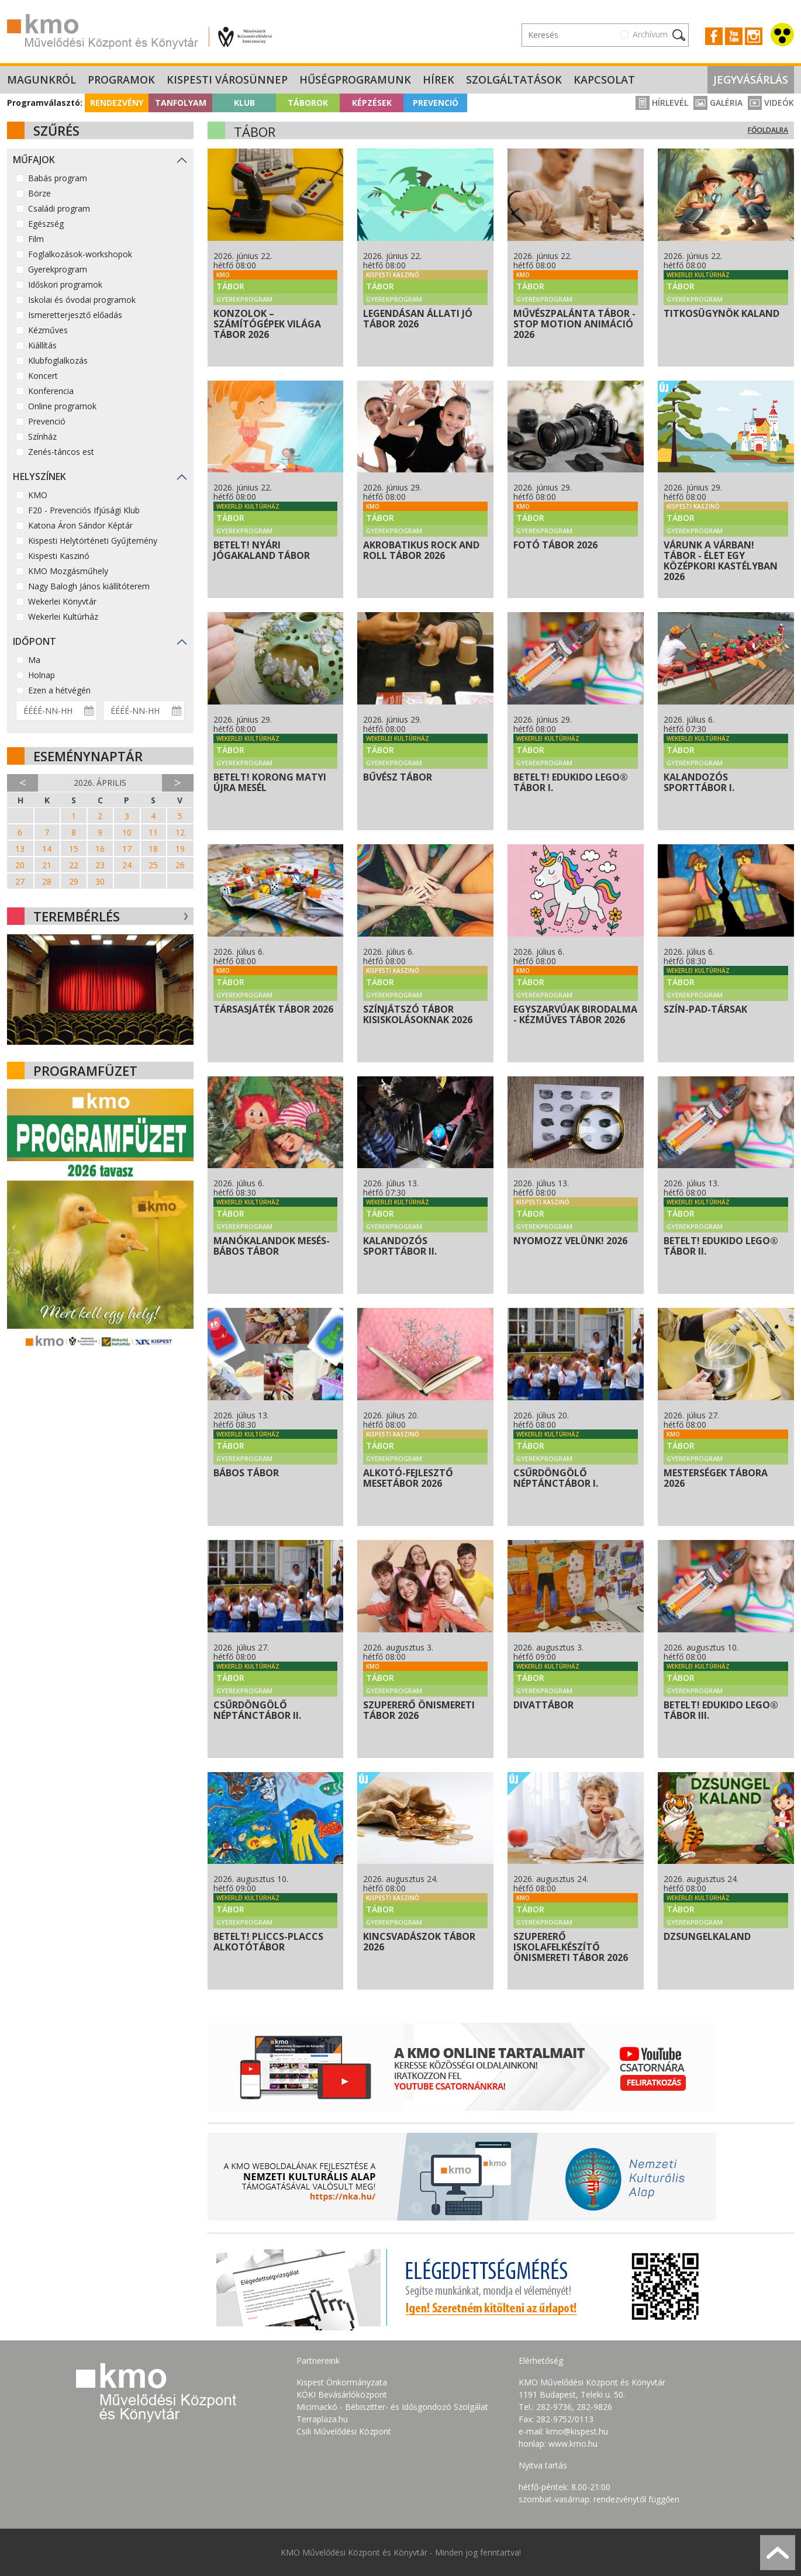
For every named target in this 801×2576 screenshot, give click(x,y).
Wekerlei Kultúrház (63, 616)
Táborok (308, 102)
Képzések (372, 102)
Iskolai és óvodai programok (82, 299)
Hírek (438, 79)
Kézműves (48, 330)
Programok (121, 79)
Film (36, 238)
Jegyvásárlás (750, 79)
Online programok (62, 406)
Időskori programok (65, 284)
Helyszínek (39, 476)
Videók (771, 102)
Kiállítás (42, 345)
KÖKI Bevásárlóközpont (341, 2394)
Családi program (59, 208)
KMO (37, 494)
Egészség (46, 223)
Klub (244, 102)
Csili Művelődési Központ (343, 2431)
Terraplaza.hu (322, 2419)
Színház (42, 436)
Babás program (57, 178)
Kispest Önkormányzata (341, 2382)
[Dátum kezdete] (56, 710)
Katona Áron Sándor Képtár (80, 525)
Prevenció (435, 102)
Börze (39, 193)
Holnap (41, 675)
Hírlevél (662, 102)
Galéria (718, 102)
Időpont (34, 641)
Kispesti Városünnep (227, 79)
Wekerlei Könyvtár (62, 601)
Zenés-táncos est (61, 451)
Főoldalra (768, 130)
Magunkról (41, 79)
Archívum (650, 34)
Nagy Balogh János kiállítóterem (89, 586)
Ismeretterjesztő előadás (75, 314)
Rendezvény (116, 102)
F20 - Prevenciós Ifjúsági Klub (84, 510)
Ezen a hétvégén (59, 690)
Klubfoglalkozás (58, 360)
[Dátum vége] (143, 710)
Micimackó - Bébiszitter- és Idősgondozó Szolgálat (392, 2406)
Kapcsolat (604, 79)
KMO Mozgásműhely (68, 570)
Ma (34, 659)
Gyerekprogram (57, 269)
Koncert (43, 375)
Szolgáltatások (514, 79)
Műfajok (34, 159)
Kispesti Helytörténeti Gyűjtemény (92, 540)
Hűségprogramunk (355, 79)
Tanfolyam (180, 102)
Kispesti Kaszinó (58, 555)
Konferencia (51, 390)
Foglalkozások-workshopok (80, 254)
